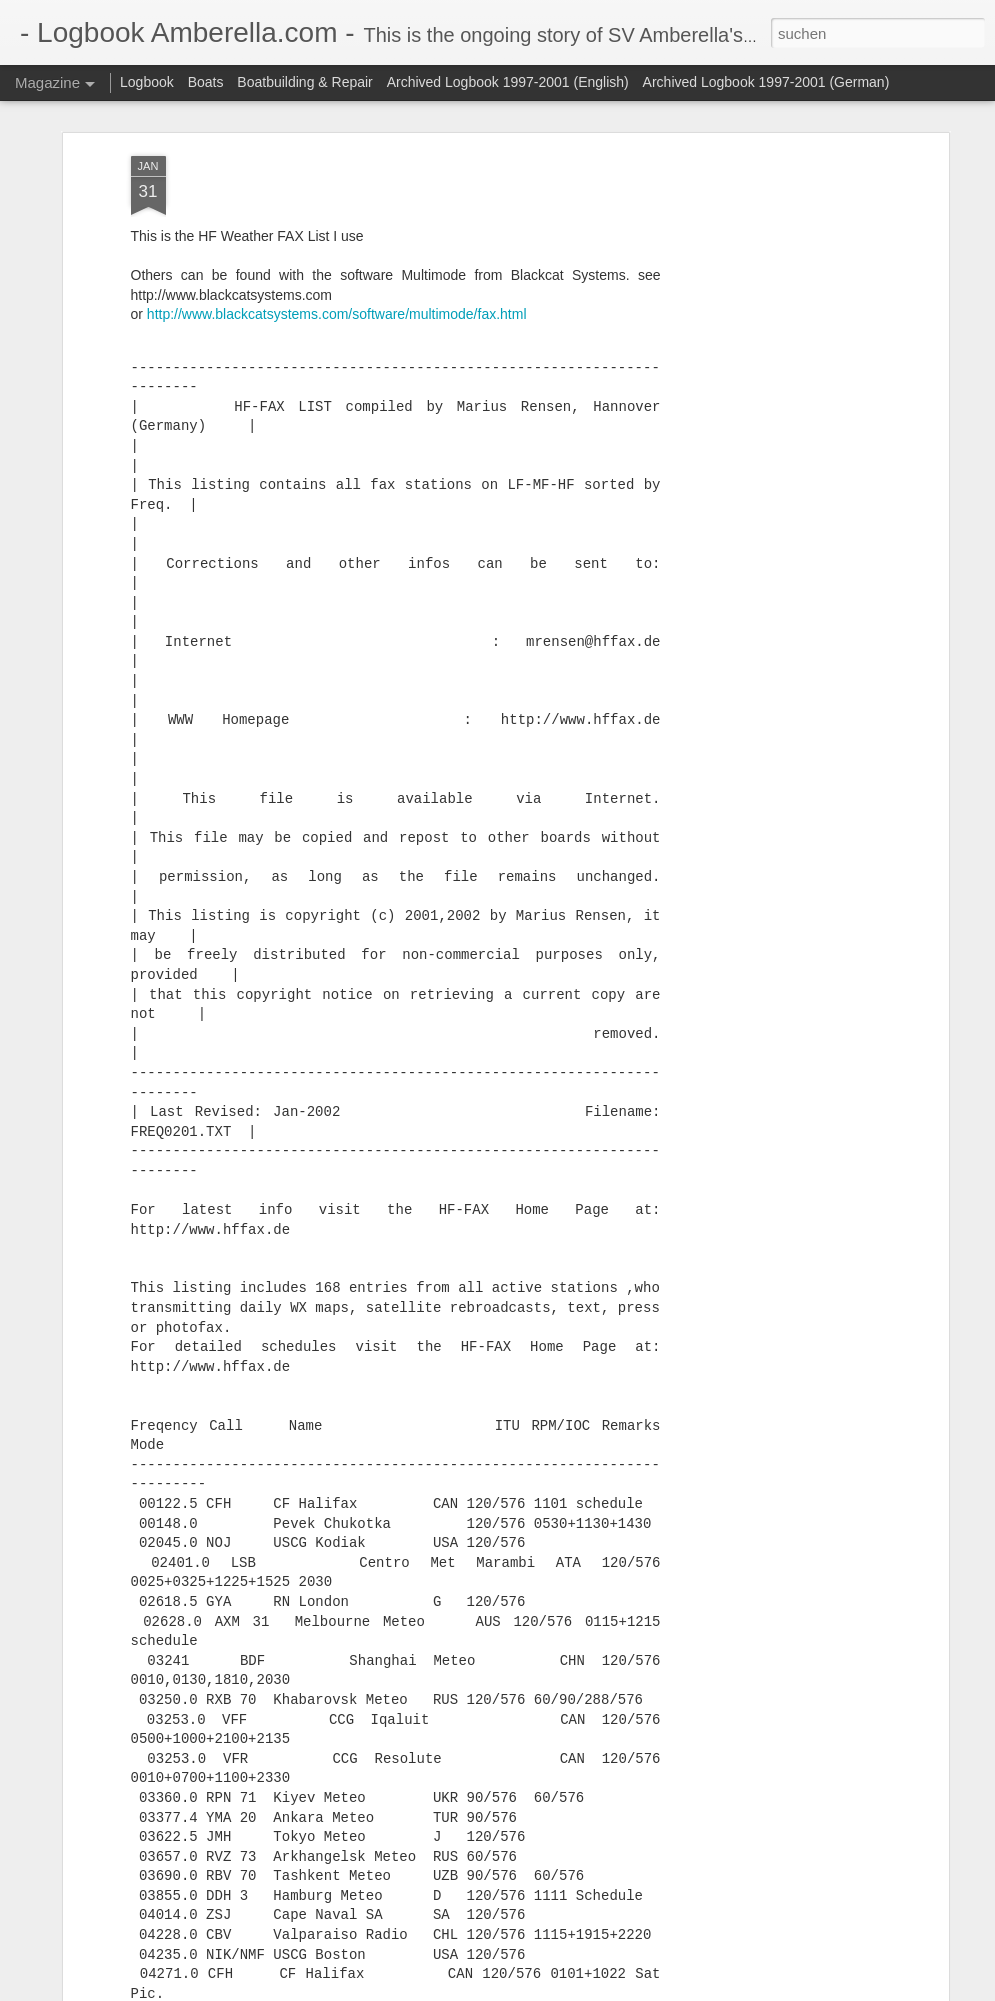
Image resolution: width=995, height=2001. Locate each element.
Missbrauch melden (642, 1990)
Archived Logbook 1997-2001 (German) (766, 82)
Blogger (569, 1990)
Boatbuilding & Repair (304, 82)
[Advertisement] (771, 375)
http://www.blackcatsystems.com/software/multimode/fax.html (337, 219)
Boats (206, 82)
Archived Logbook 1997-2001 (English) (508, 82)
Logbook (147, 82)
